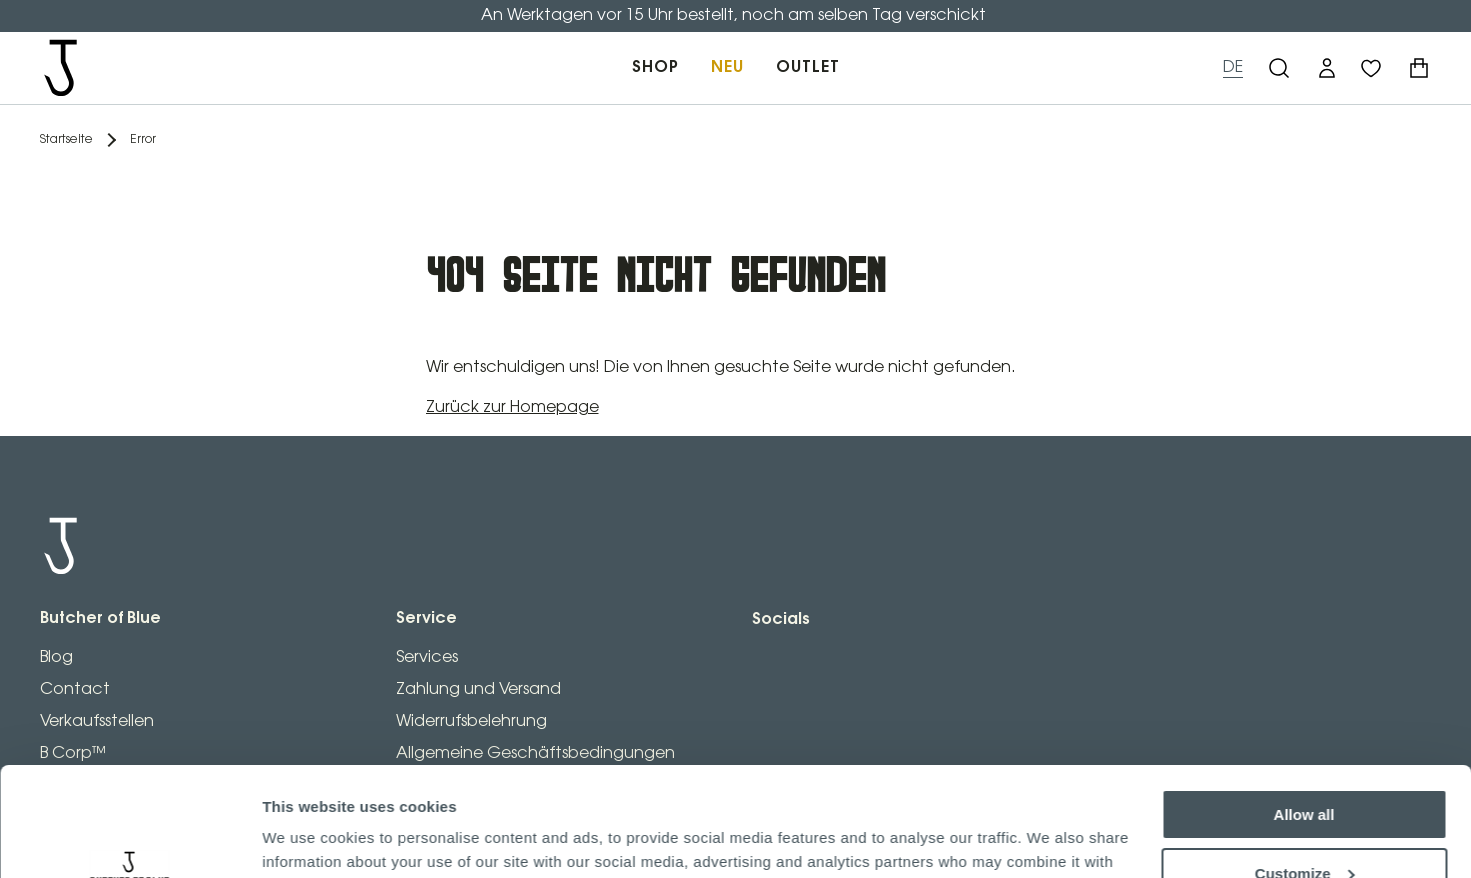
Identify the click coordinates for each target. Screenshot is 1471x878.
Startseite (66, 139)
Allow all (1304, 712)
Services (427, 657)
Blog (56, 657)
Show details (308, 838)
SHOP (655, 67)
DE (1233, 67)
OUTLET (808, 67)
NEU (727, 67)
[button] (1327, 68)
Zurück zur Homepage (512, 407)
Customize (1305, 770)
